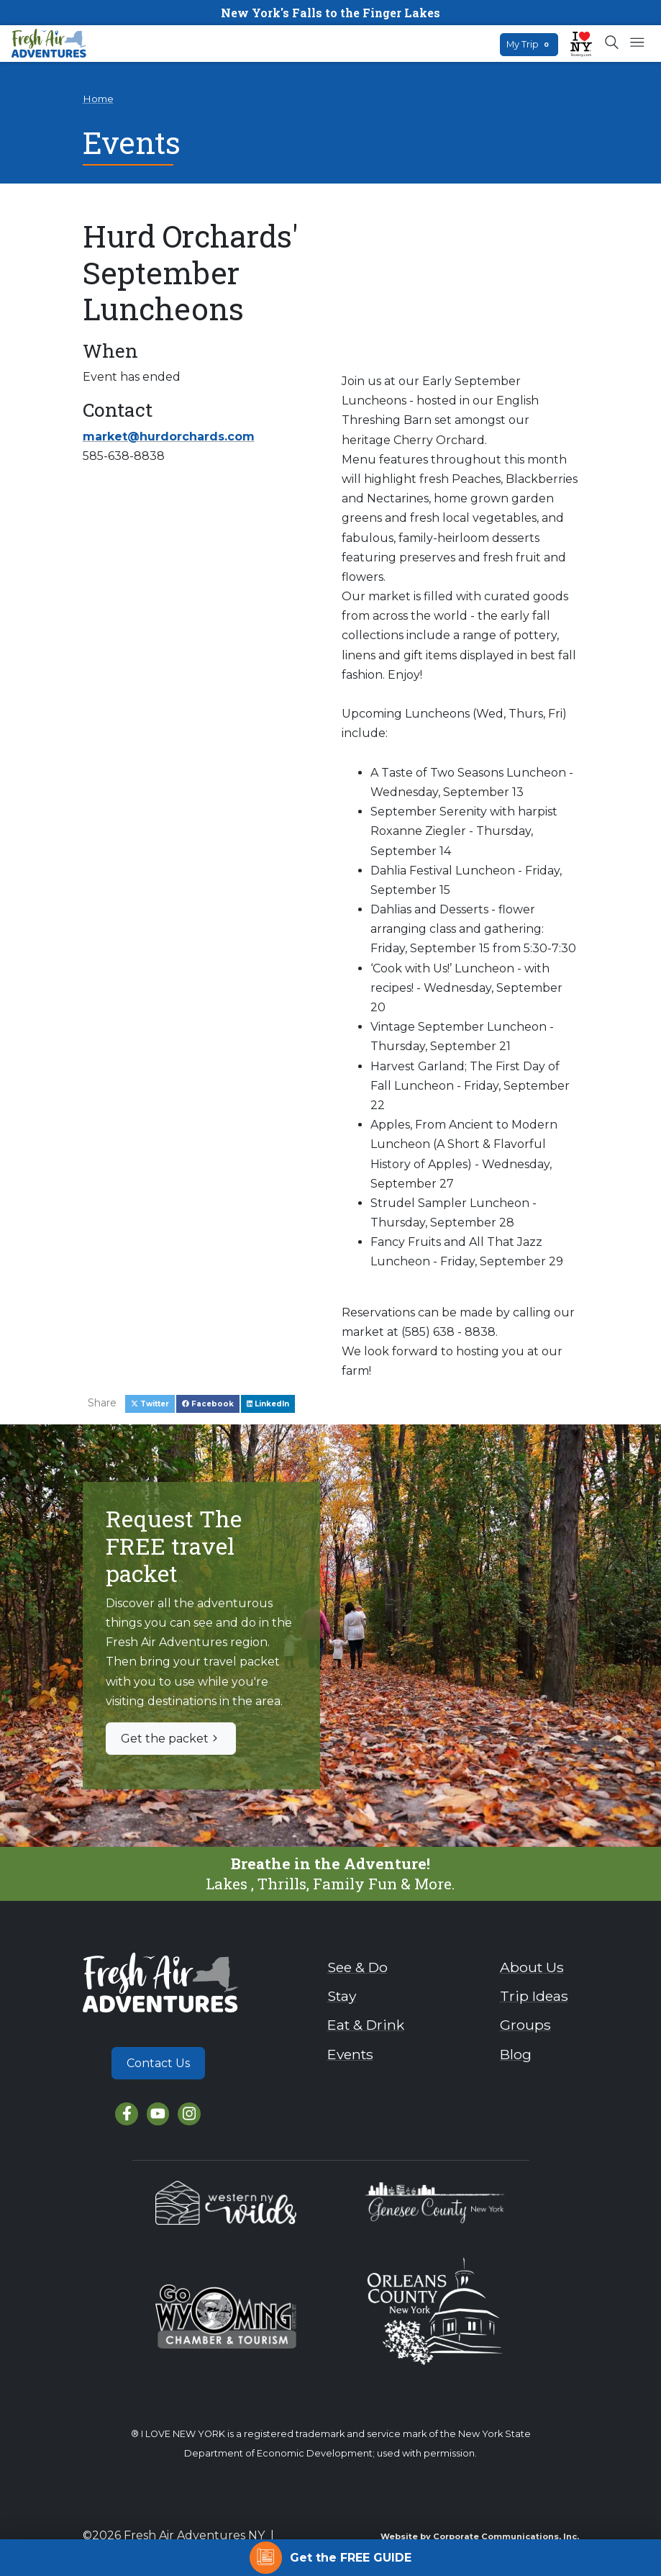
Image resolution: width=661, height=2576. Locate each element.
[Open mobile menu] (636, 43)
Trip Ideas (534, 1996)
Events (350, 2054)
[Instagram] (189, 2113)
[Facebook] (126, 2113)
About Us (532, 1967)
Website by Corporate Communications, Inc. (479, 2536)
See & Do (357, 1967)
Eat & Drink (365, 2024)
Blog (516, 2054)
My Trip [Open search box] (529, 44)
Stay (341, 1996)
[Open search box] (612, 43)
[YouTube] (158, 2113)
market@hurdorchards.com (169, 436)
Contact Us (158, 2063)
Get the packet (171, 1738)
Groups (525, 2024)
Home (98, 98)
